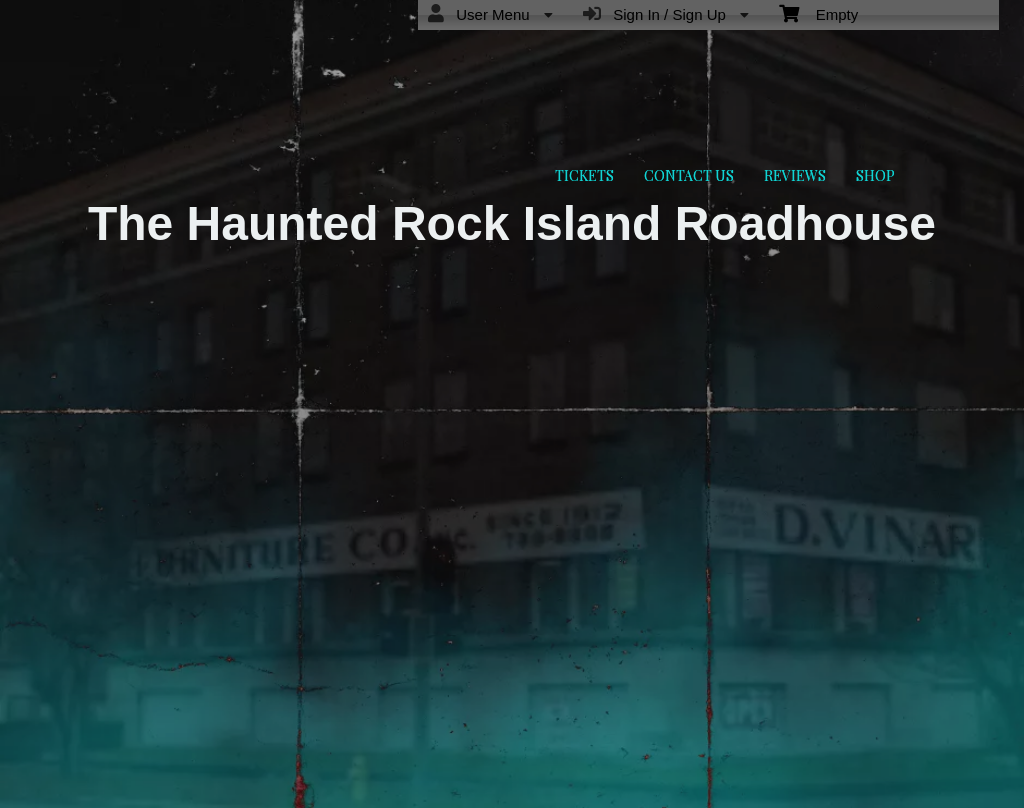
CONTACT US (689, 175)
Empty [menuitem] (818, 13)
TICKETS (584, 175)
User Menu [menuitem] (490, 14)
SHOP (875, 175)
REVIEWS (795, 175)
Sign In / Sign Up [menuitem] (666, 14)
